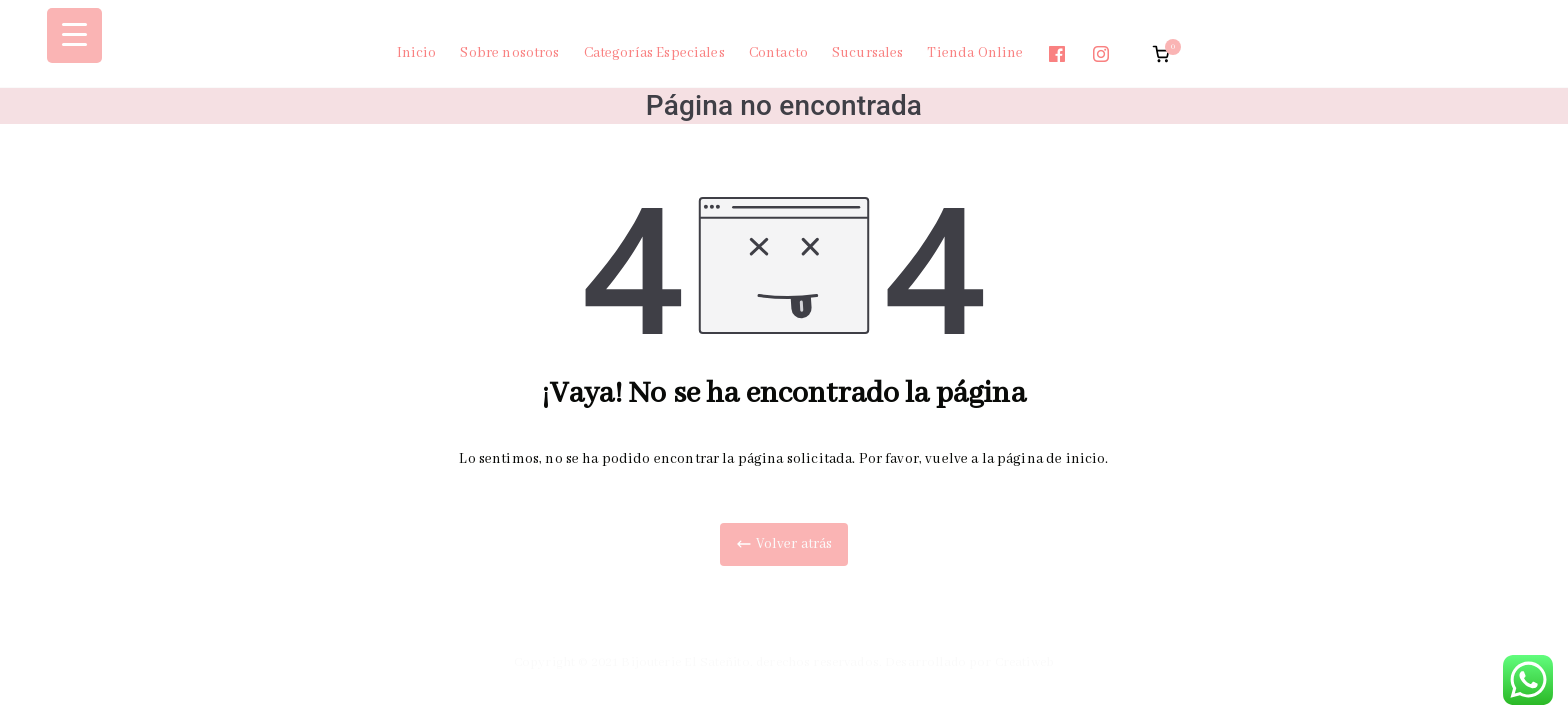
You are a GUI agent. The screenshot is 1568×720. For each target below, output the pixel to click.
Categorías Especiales (654, 53)
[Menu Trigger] (74, 35)
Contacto (778, 53)
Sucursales (868, 53)
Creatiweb (1024, 662)
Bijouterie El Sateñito (685, 662)
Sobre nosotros (509, 53)
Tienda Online (975, 53)
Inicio (417, 53)
